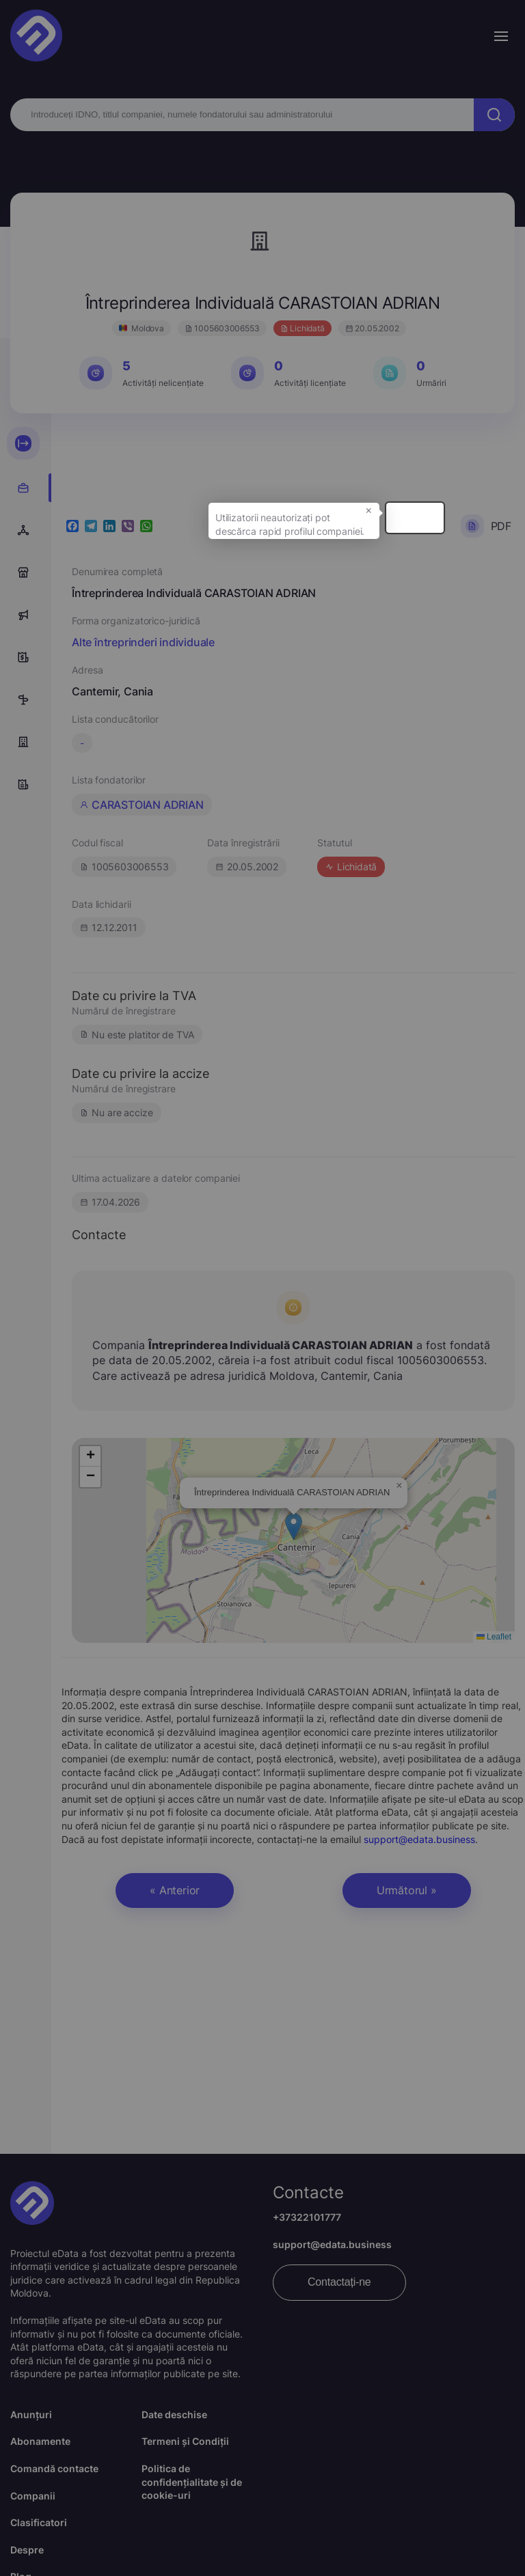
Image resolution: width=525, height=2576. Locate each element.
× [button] (440, 518)
